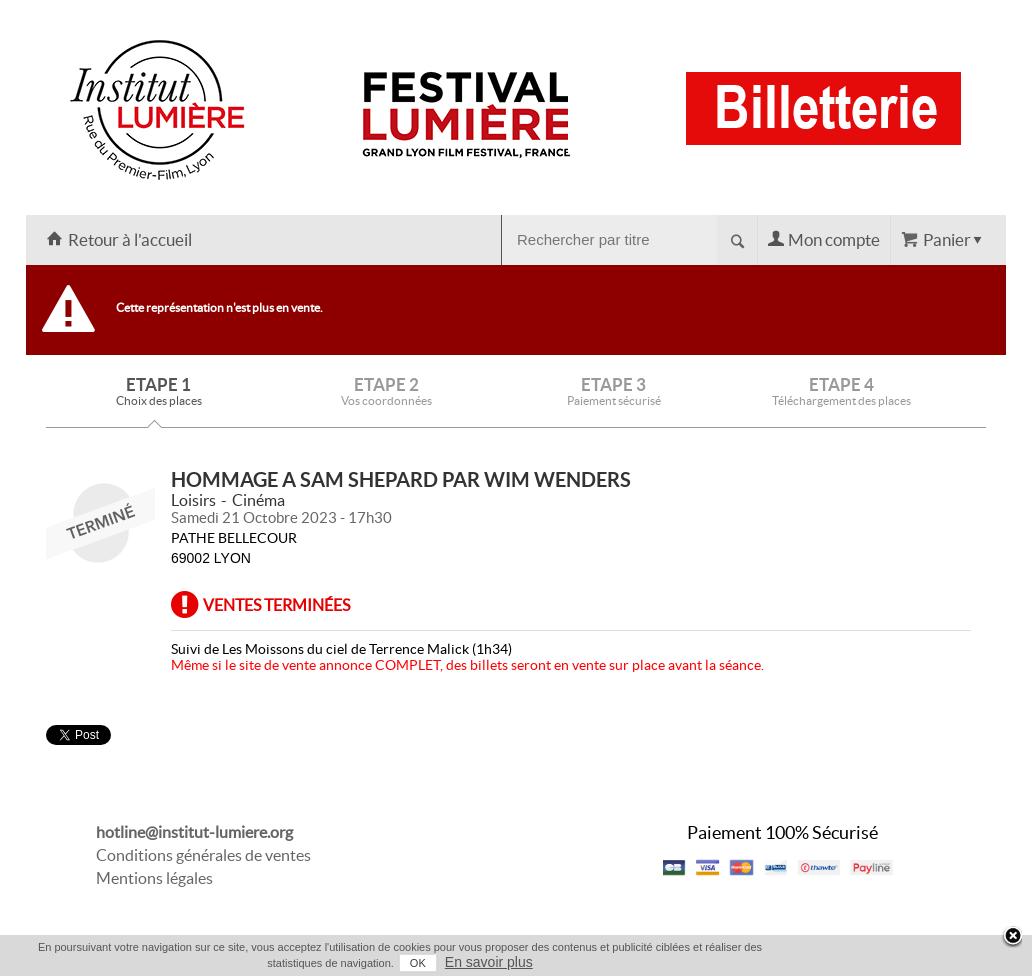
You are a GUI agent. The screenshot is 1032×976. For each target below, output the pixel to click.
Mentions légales (154, 878)
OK (418, 963)
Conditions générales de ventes (203, 855)
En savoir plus (489, 962)
